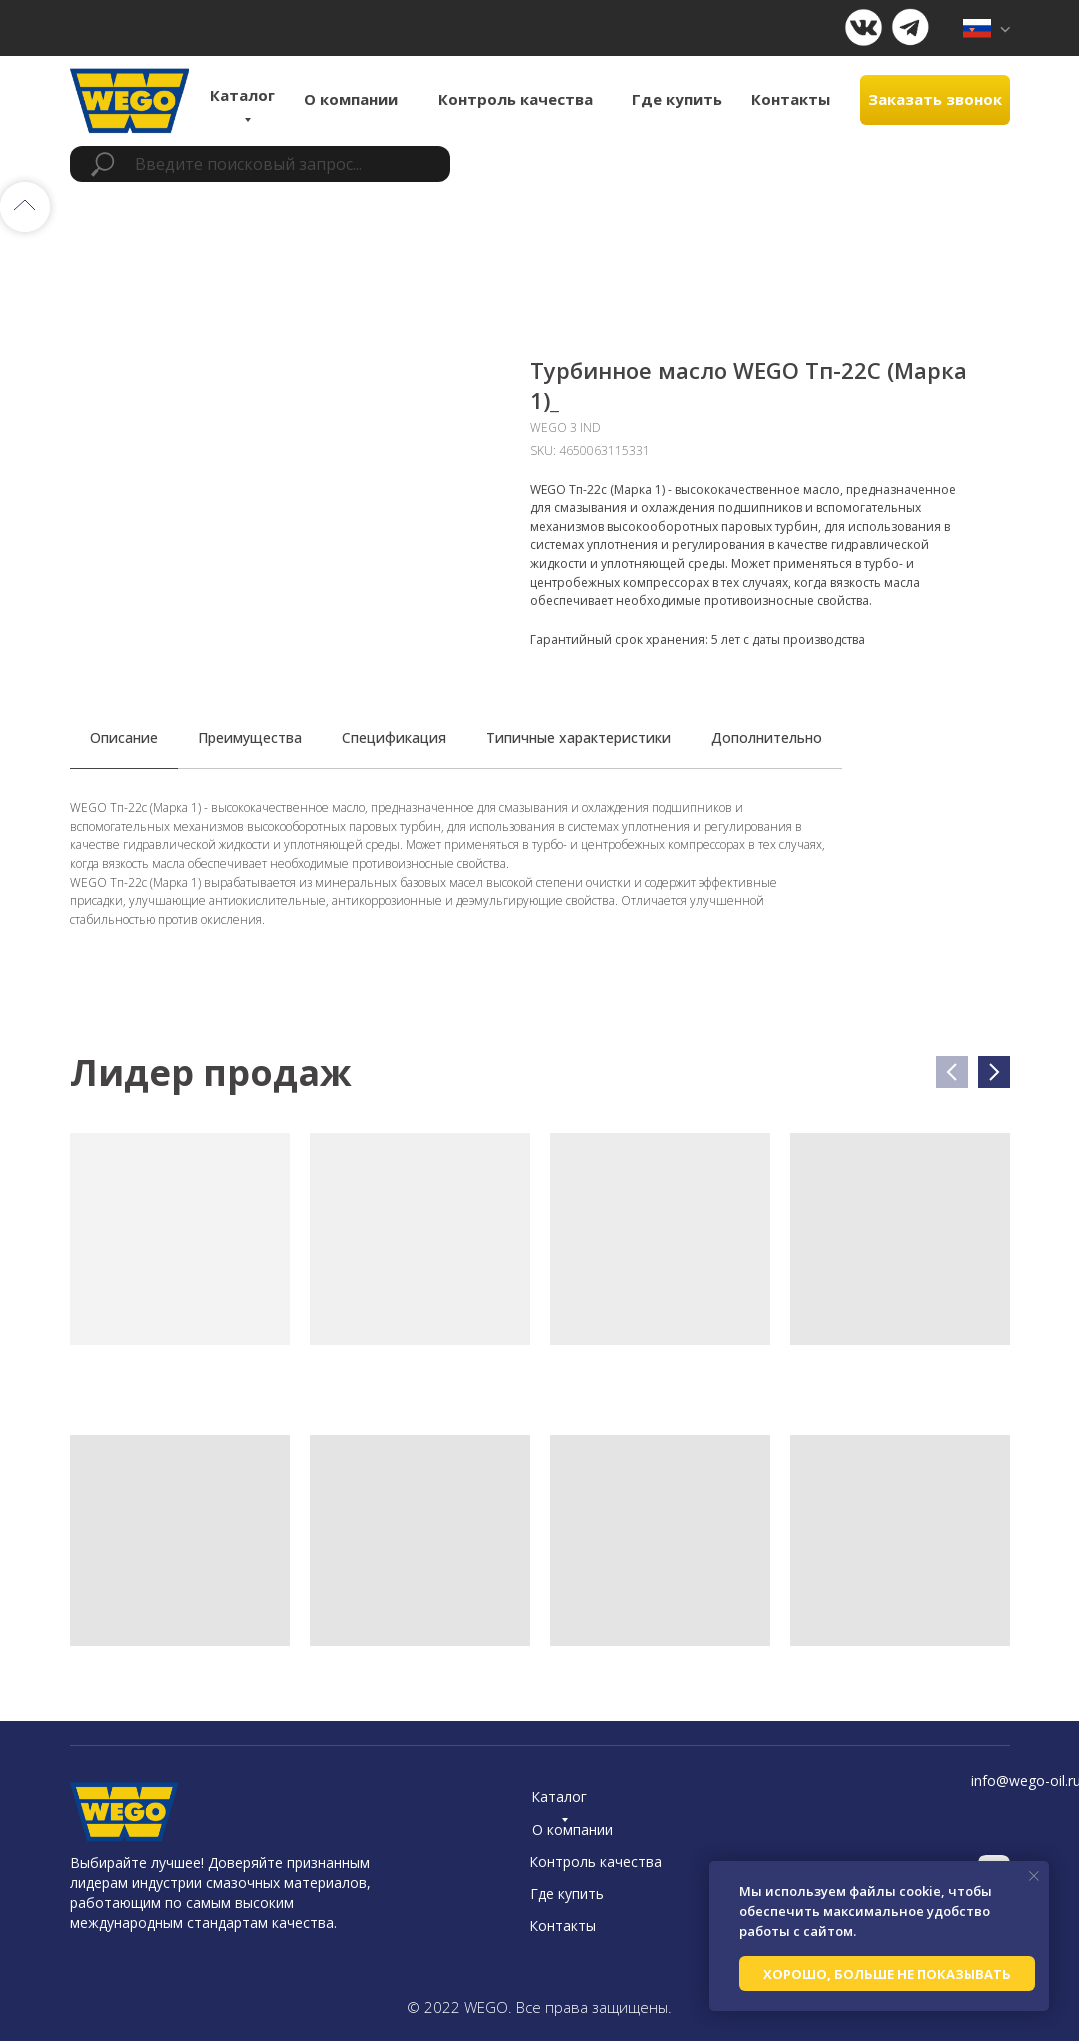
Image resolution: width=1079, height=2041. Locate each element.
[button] (935, 100)
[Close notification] (1034, 1876)
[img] (986, 28)
